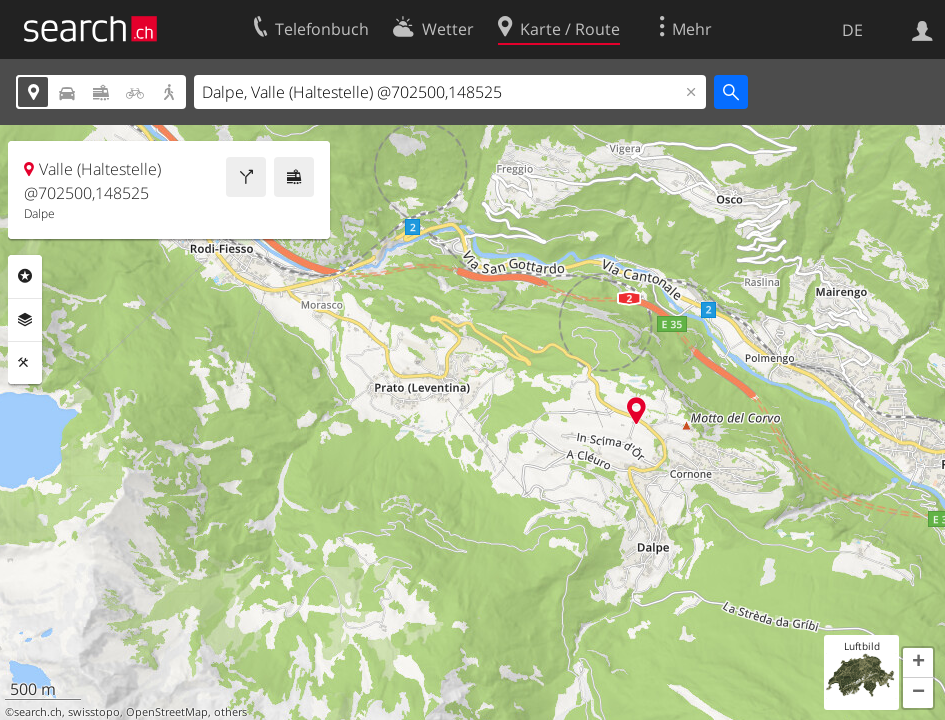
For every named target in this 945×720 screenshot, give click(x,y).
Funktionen (25, 363)
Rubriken (25, 276)
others (230, 712)
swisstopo (94, 712)
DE (852, 30)
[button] (918, 663)
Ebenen (25, 320)
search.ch (38, 712)
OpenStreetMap (167, 712)
